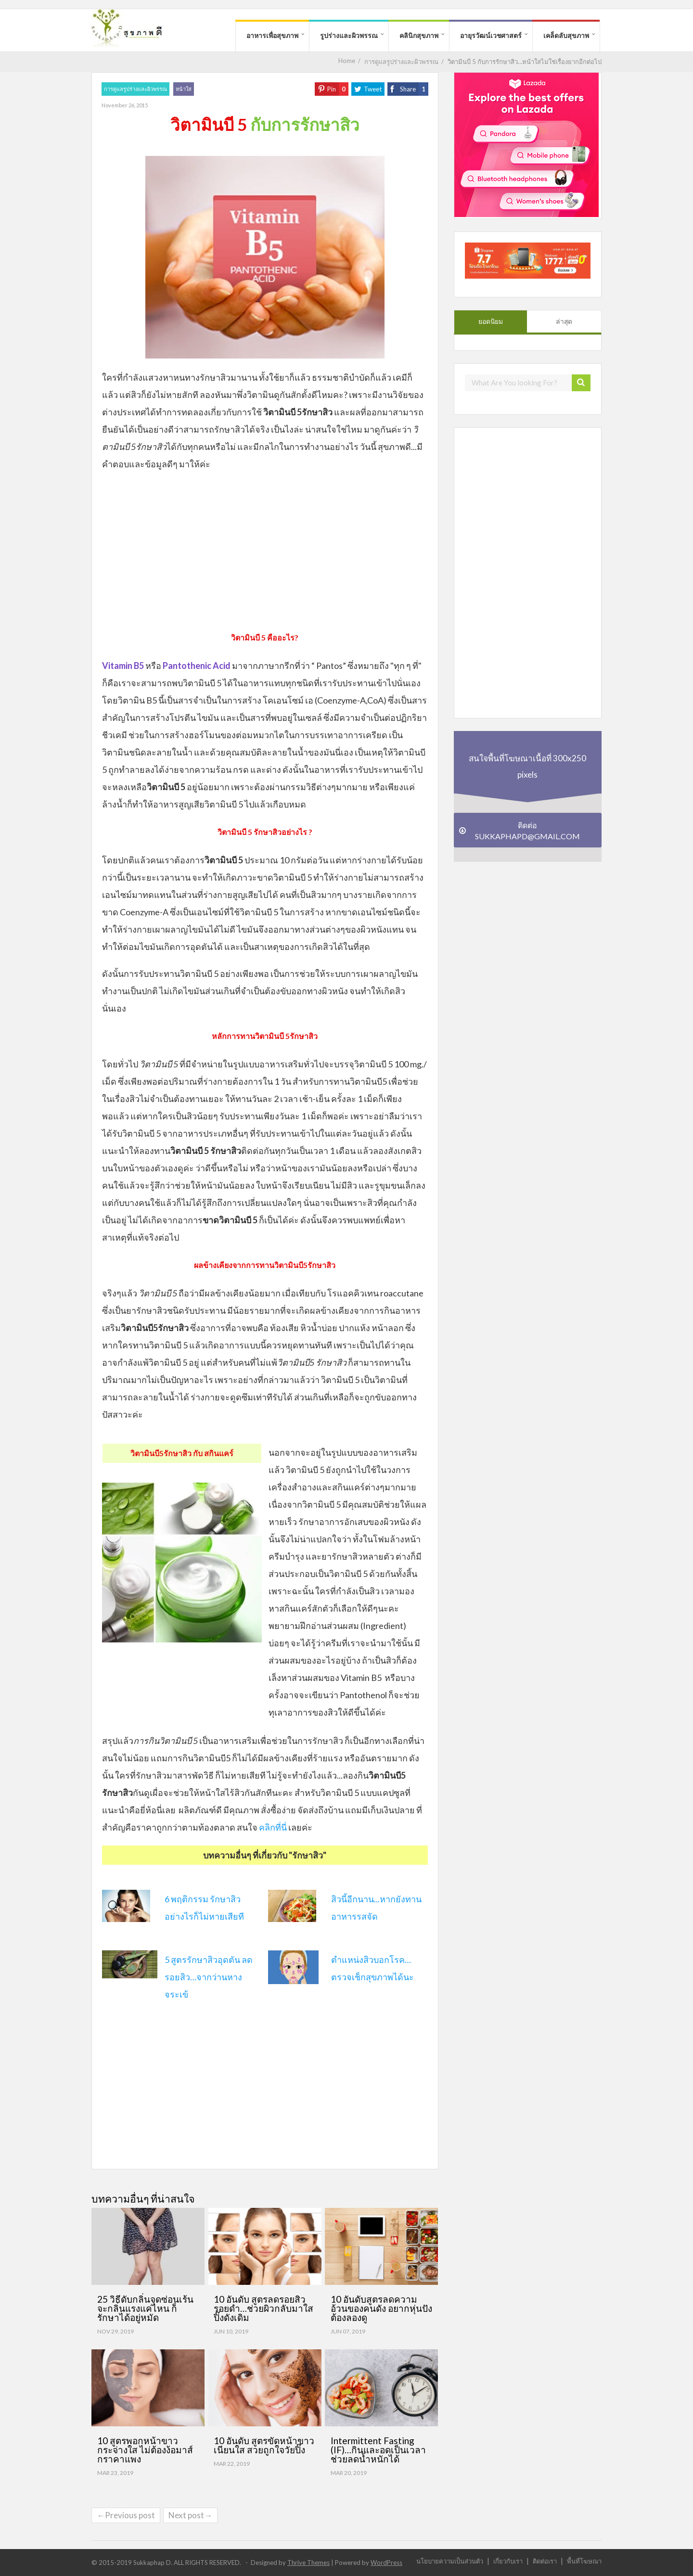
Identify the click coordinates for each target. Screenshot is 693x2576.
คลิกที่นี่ (273, 1827)
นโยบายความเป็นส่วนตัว (449, 2561)
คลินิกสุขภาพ (418, 35)
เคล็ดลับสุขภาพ (566, 35)
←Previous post (126, 2515)
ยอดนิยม (490, 321)
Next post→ (190, 2515)
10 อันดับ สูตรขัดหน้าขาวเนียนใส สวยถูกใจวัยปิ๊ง (264, 2445)
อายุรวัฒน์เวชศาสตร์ (491, 35)
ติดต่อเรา (545, 2561)
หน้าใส (184, 89)
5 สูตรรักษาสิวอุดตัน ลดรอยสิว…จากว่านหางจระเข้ (209, 1976)
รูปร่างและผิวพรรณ (349, 35)
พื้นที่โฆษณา (584, 2561)
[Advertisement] (265, 549)
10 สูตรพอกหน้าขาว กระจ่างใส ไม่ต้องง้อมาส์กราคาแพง (145, 2449)
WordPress (386, 2562)
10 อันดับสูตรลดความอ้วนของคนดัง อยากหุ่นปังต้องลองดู (381, 2308)
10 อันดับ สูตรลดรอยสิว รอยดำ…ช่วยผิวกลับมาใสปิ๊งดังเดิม (263, 2308)
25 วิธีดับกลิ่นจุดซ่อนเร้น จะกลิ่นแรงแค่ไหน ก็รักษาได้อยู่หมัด (145, 2308)
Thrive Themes (308, 2562)
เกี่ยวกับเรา (508, 2561)
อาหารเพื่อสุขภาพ (272, 35)
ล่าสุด (564, 321)
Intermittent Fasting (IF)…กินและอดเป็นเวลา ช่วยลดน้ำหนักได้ (378, 2449)
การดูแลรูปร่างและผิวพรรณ (135, 89)
